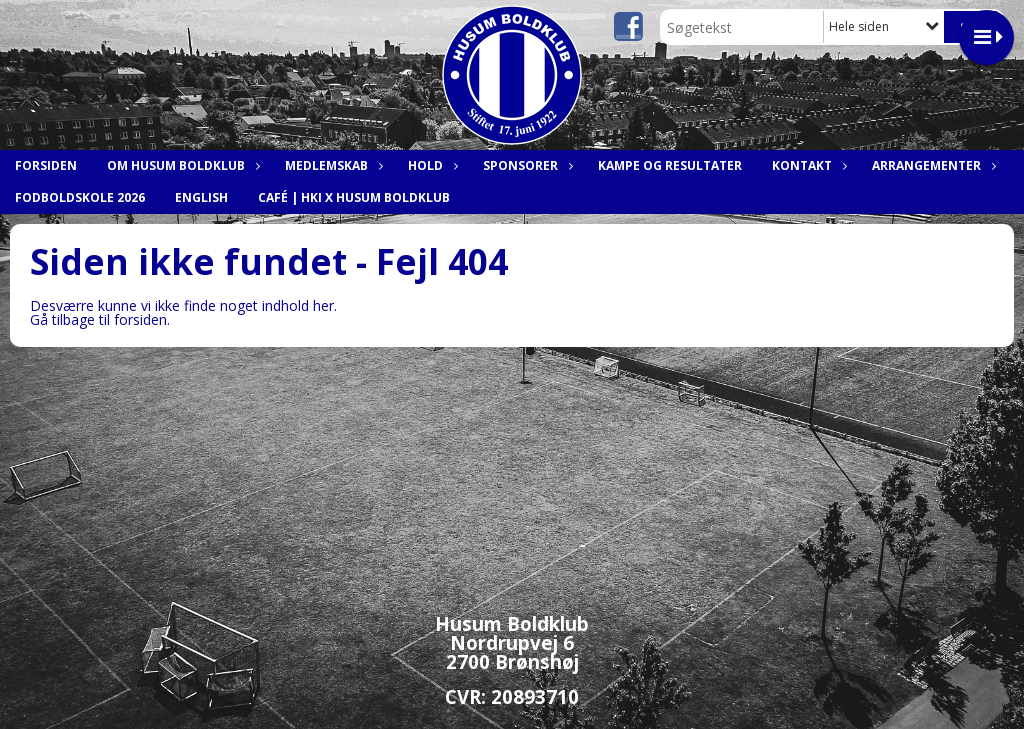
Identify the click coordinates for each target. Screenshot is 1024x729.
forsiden (140, 319)
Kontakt (807, 165)
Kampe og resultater (670, 165)
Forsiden (46, 165)
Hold (430, 165)
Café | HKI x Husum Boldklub (354, 197)
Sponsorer (525, 165)
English (201, 197)
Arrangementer (931, 165)
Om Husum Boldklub (181, 165)
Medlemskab (331, 165)
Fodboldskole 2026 (80, 197)
